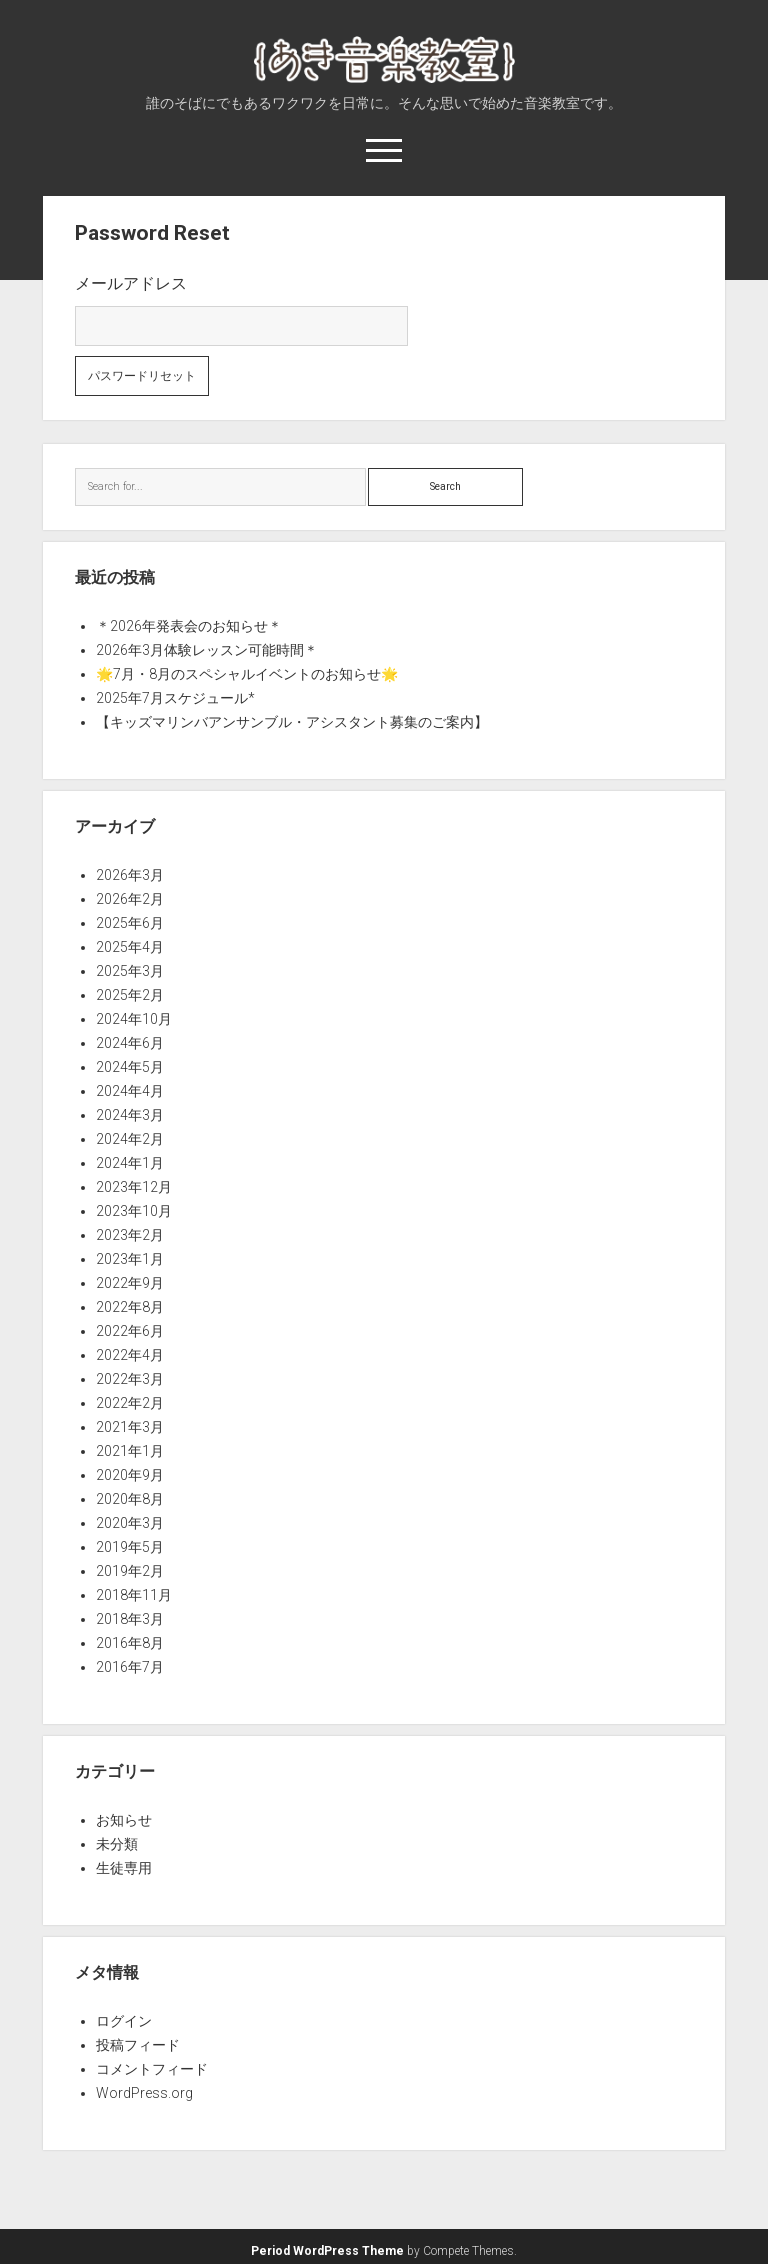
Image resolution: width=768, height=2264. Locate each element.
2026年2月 (130, 899)
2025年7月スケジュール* (175, 698)
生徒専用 (124, 1868)
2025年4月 (130, 947)
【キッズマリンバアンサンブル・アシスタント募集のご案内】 (292, 722)
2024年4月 (130, 1091)
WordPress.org (144, 2093)
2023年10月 (134, 1211)
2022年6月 (130, 1331)
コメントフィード (152, 2069)
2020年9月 (130, 1475)
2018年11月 (134, 1595)
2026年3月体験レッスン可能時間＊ (207, 650)
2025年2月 (130, 995)
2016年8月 (130, 1643)
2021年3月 (130, 1427)
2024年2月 (130, 1139)
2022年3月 (130, 1379)
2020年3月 (130, 1523)
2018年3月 (130, 1619)
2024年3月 (130, 1115)
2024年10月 (134, 1019)
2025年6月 (130, 923)
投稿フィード (138, 2045)
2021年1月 (130, 1451)
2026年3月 (130, 875)
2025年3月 (130, 971)
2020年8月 (130, 1499)
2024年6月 (130, 1043)
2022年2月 (130, 1403)
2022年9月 (130, 1283)
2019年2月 (130, 1571)
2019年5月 (130, 1547)
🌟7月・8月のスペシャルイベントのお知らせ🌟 (247, 674)
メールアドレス (131, 283)
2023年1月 (130, 1259)
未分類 (117, 1844)
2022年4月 (130, 1355)
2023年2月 (130, 1235)
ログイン (124, 2021)
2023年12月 (134, 1187)
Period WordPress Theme (327, 2251)
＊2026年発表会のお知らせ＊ (189, 626)
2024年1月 (130, 1163)
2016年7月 (130, 1667)
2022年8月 (130, 1307)
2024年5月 (130, 1067)
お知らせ (124, 1820)
